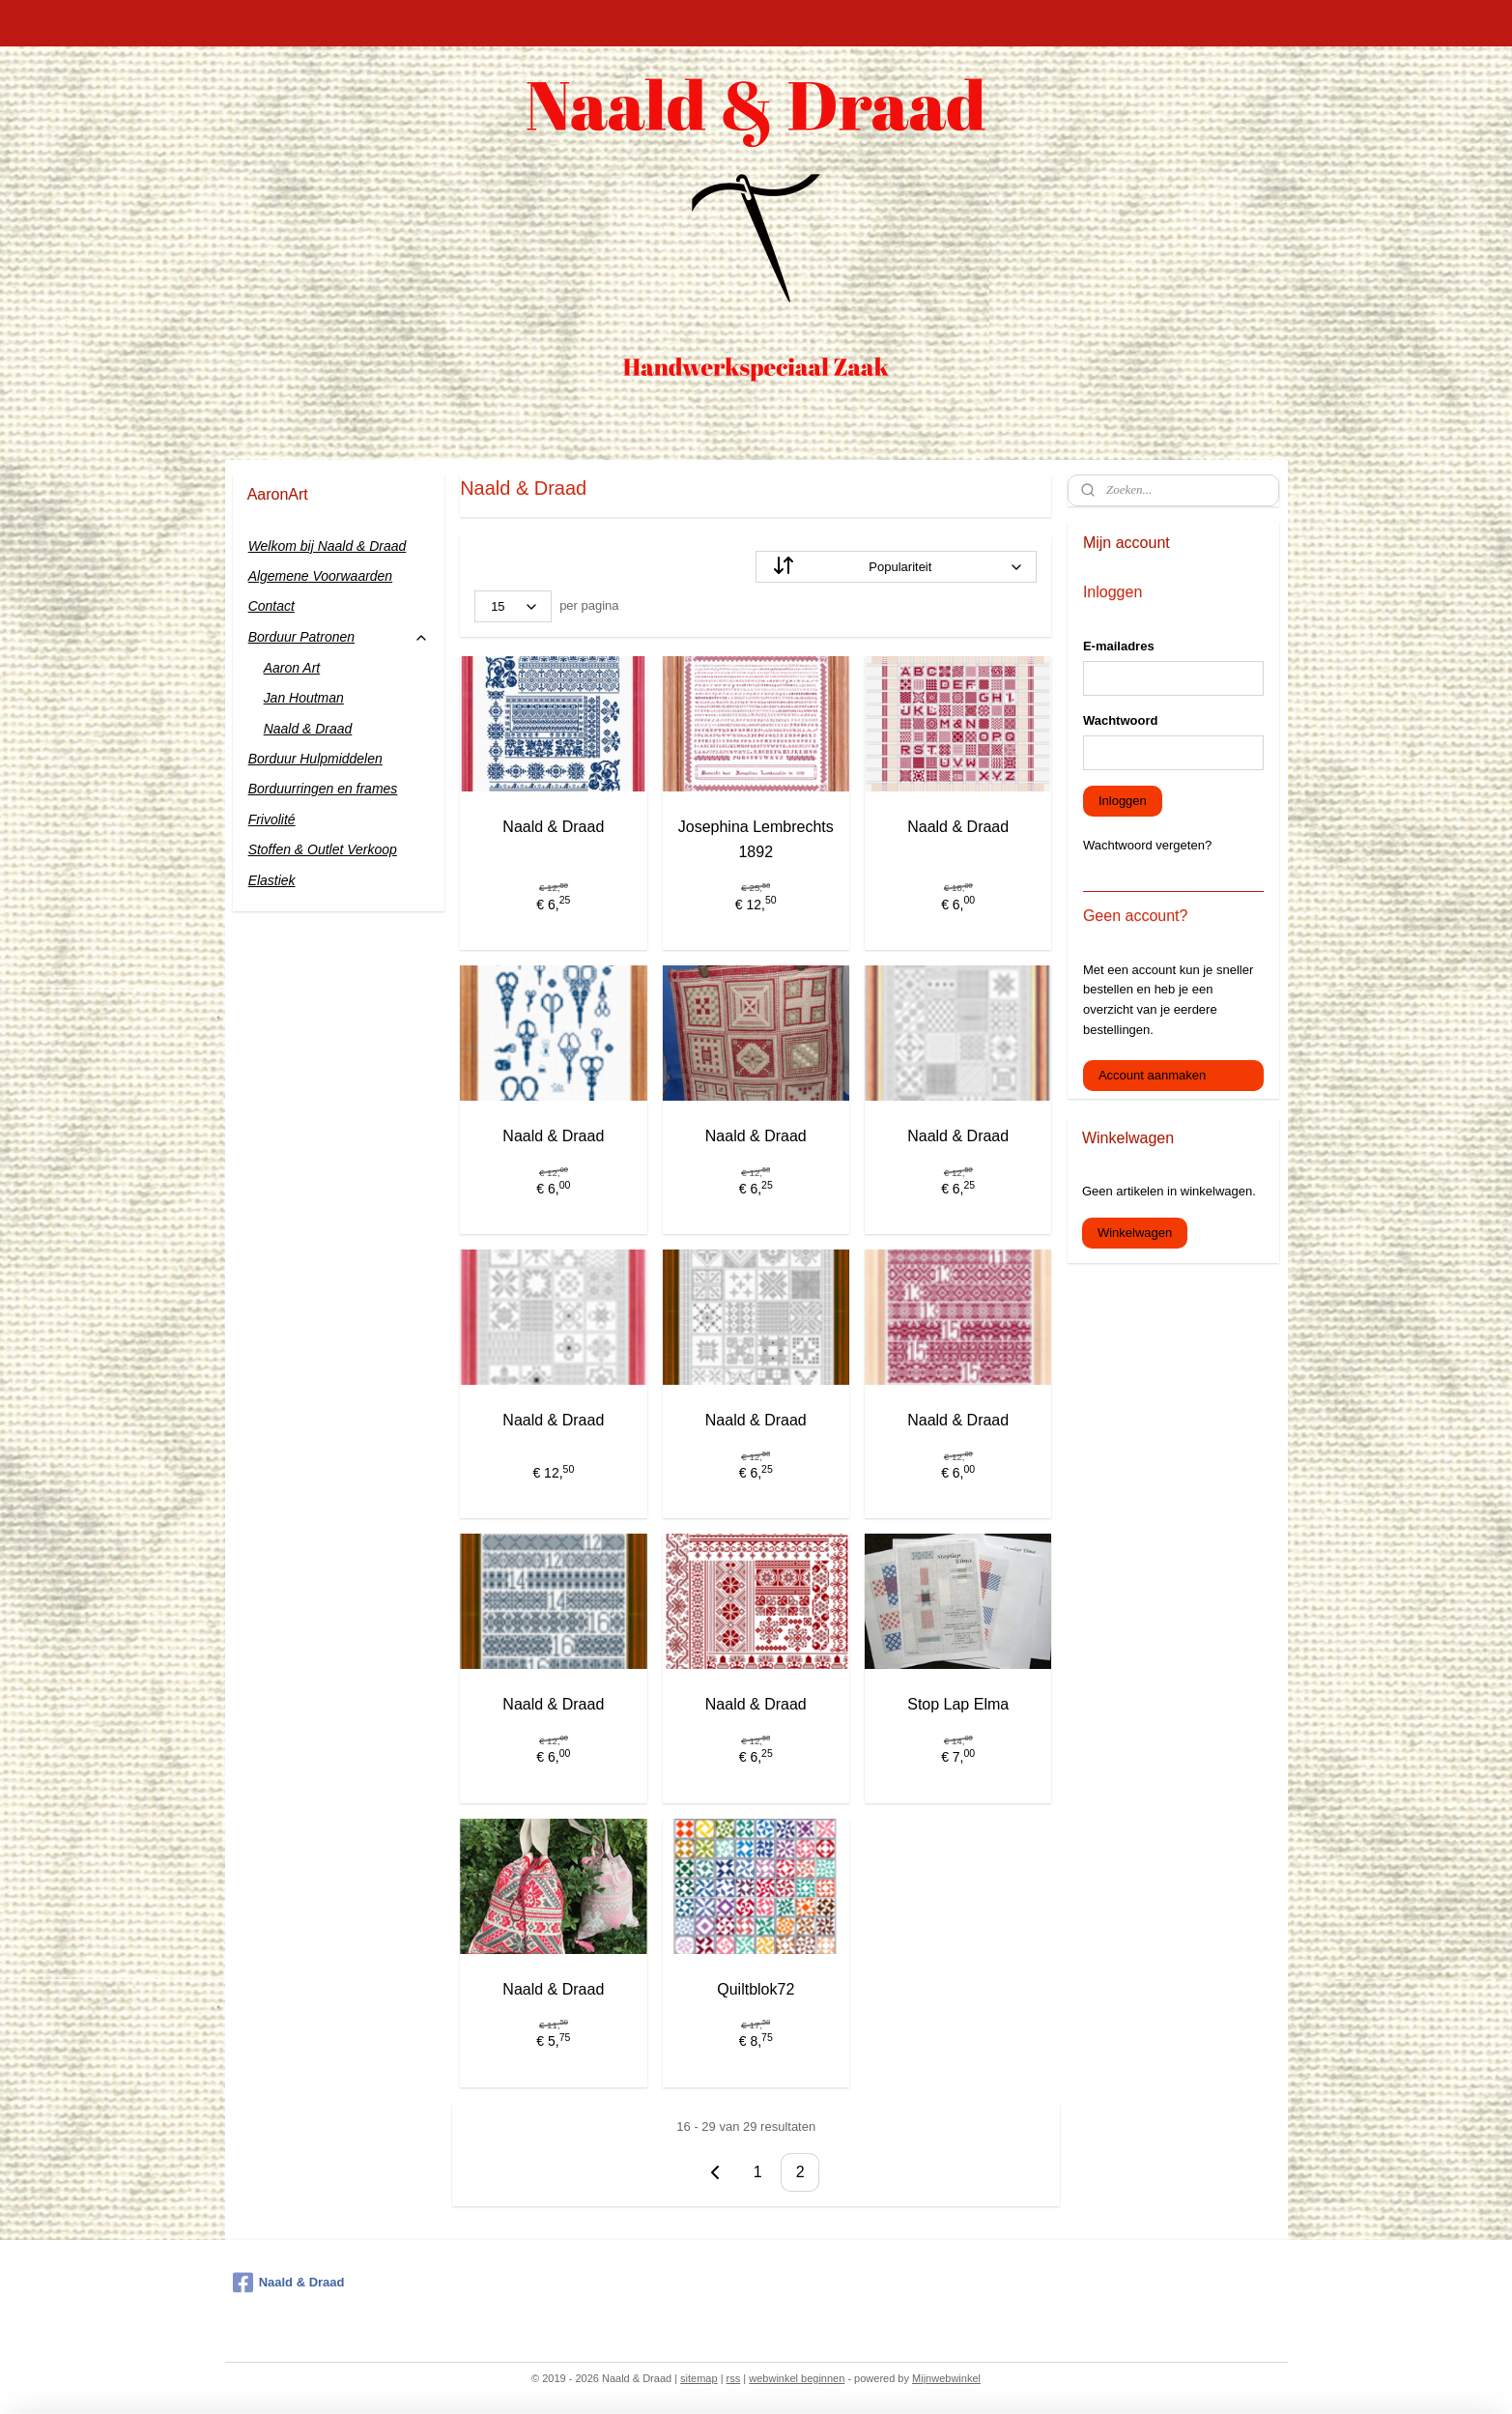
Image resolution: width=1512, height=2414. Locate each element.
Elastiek (272, 880)
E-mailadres (1119, 646)
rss (734, 2378)
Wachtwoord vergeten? (1147, 845)
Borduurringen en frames (323, 788)
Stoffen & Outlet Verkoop (322, 849)
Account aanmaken (1152, 1075)
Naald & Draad (554, 827)
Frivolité (272, 819)
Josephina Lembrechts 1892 (756, 839)
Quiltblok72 (755, 1989)
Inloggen (1122, 800)
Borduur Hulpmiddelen (315, 758)
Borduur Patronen (338, 637)
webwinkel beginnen (796, 2378)
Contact (271, 606)
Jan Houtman (304, 697)
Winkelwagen (1135, 1232)
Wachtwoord (1120, 720)
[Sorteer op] (896, 567)
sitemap (699, 2378)
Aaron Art (292, 667)
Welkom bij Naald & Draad (327, 546)
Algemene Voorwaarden (320, 576)
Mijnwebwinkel (946, 2378)
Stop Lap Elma (958, 1704)
